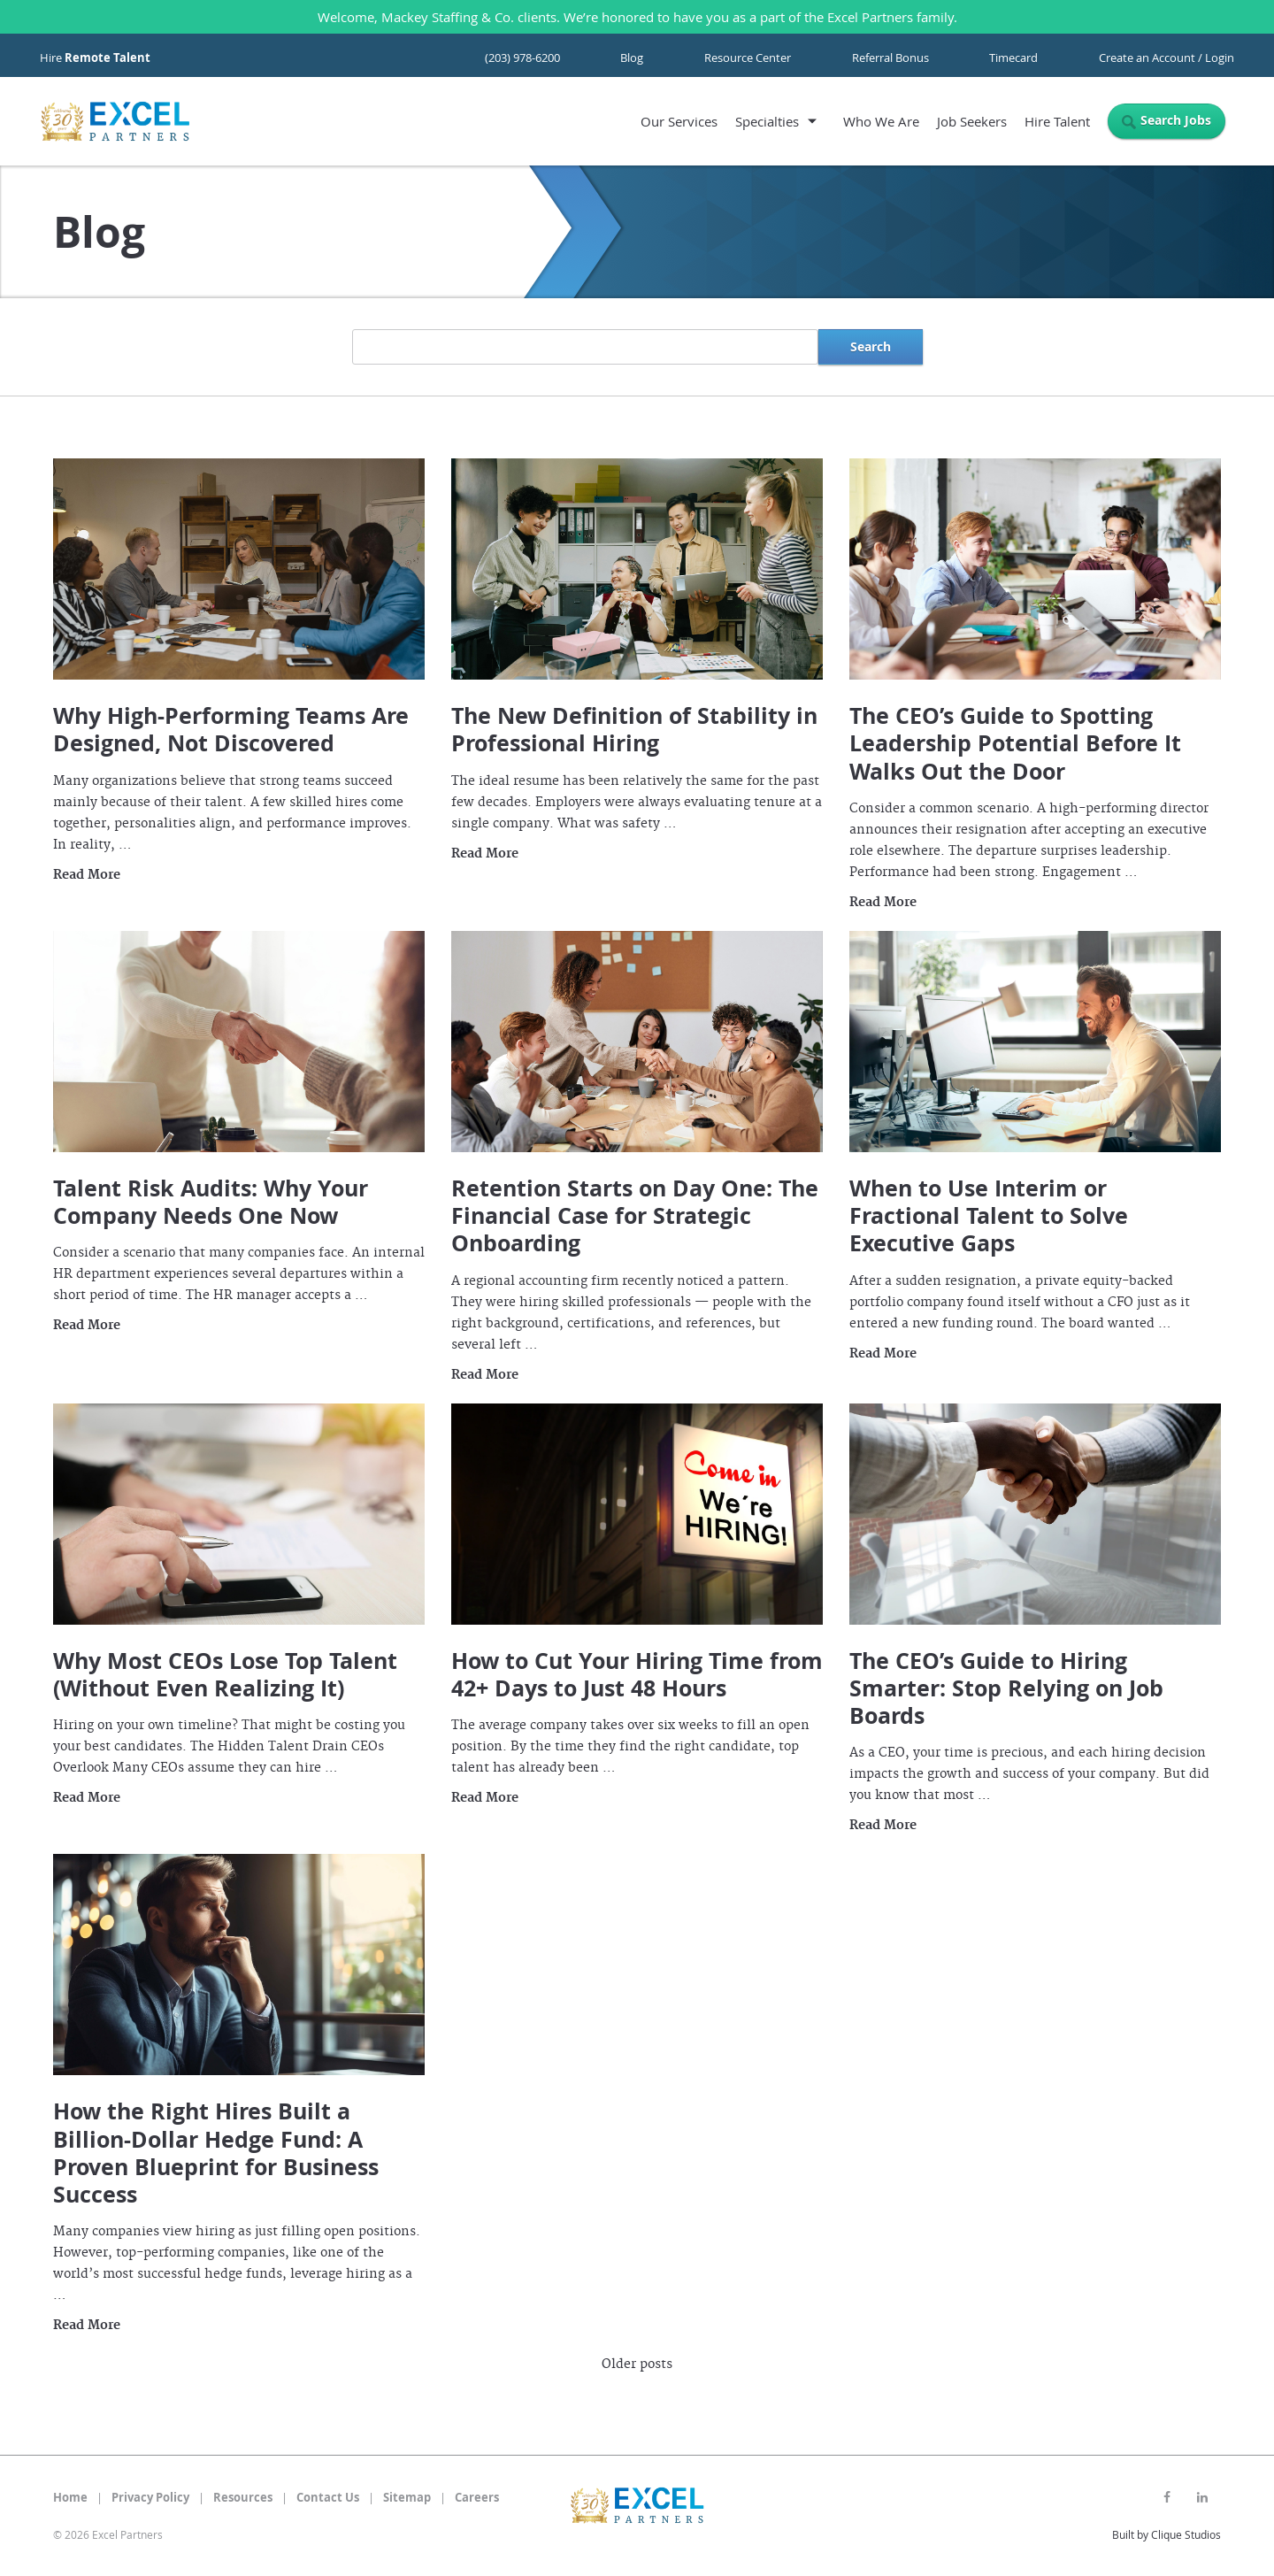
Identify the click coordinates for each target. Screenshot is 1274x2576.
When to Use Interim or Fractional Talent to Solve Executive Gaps (988, 1216)
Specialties (767, 121)
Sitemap (407, 2497)
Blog (631, 57)
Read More (86, 875)
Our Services (679, 121)
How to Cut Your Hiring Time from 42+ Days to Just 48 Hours (637, 1674)
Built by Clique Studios (1166, 2534)
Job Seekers (972, 121)
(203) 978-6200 (522, 57)
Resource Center (747, 57)
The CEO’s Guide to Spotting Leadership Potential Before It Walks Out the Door (1015, 743)
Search (870, 346)
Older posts (637, 2364)
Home (70, 2497)
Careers (477, 2497)
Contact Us (327, 2497)
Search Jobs (1175, 119)
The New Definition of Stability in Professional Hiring (634, 729)
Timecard (1013, 57)
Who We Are (881, 121)
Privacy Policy (150, 2497)
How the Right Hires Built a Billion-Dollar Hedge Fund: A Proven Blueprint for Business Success (216, 2152)
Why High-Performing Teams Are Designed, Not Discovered (231, 729)
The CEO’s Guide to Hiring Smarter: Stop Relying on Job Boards (1006, 1688)
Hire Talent (1057, 121)
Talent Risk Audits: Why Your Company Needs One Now (210, 1202)
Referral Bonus (890, 57)
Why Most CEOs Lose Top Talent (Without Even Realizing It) (225, 1674)
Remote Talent (107, 57)
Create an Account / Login (1166, 57)
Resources (242, 2497)
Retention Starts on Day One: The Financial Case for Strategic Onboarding (634, 1216)
